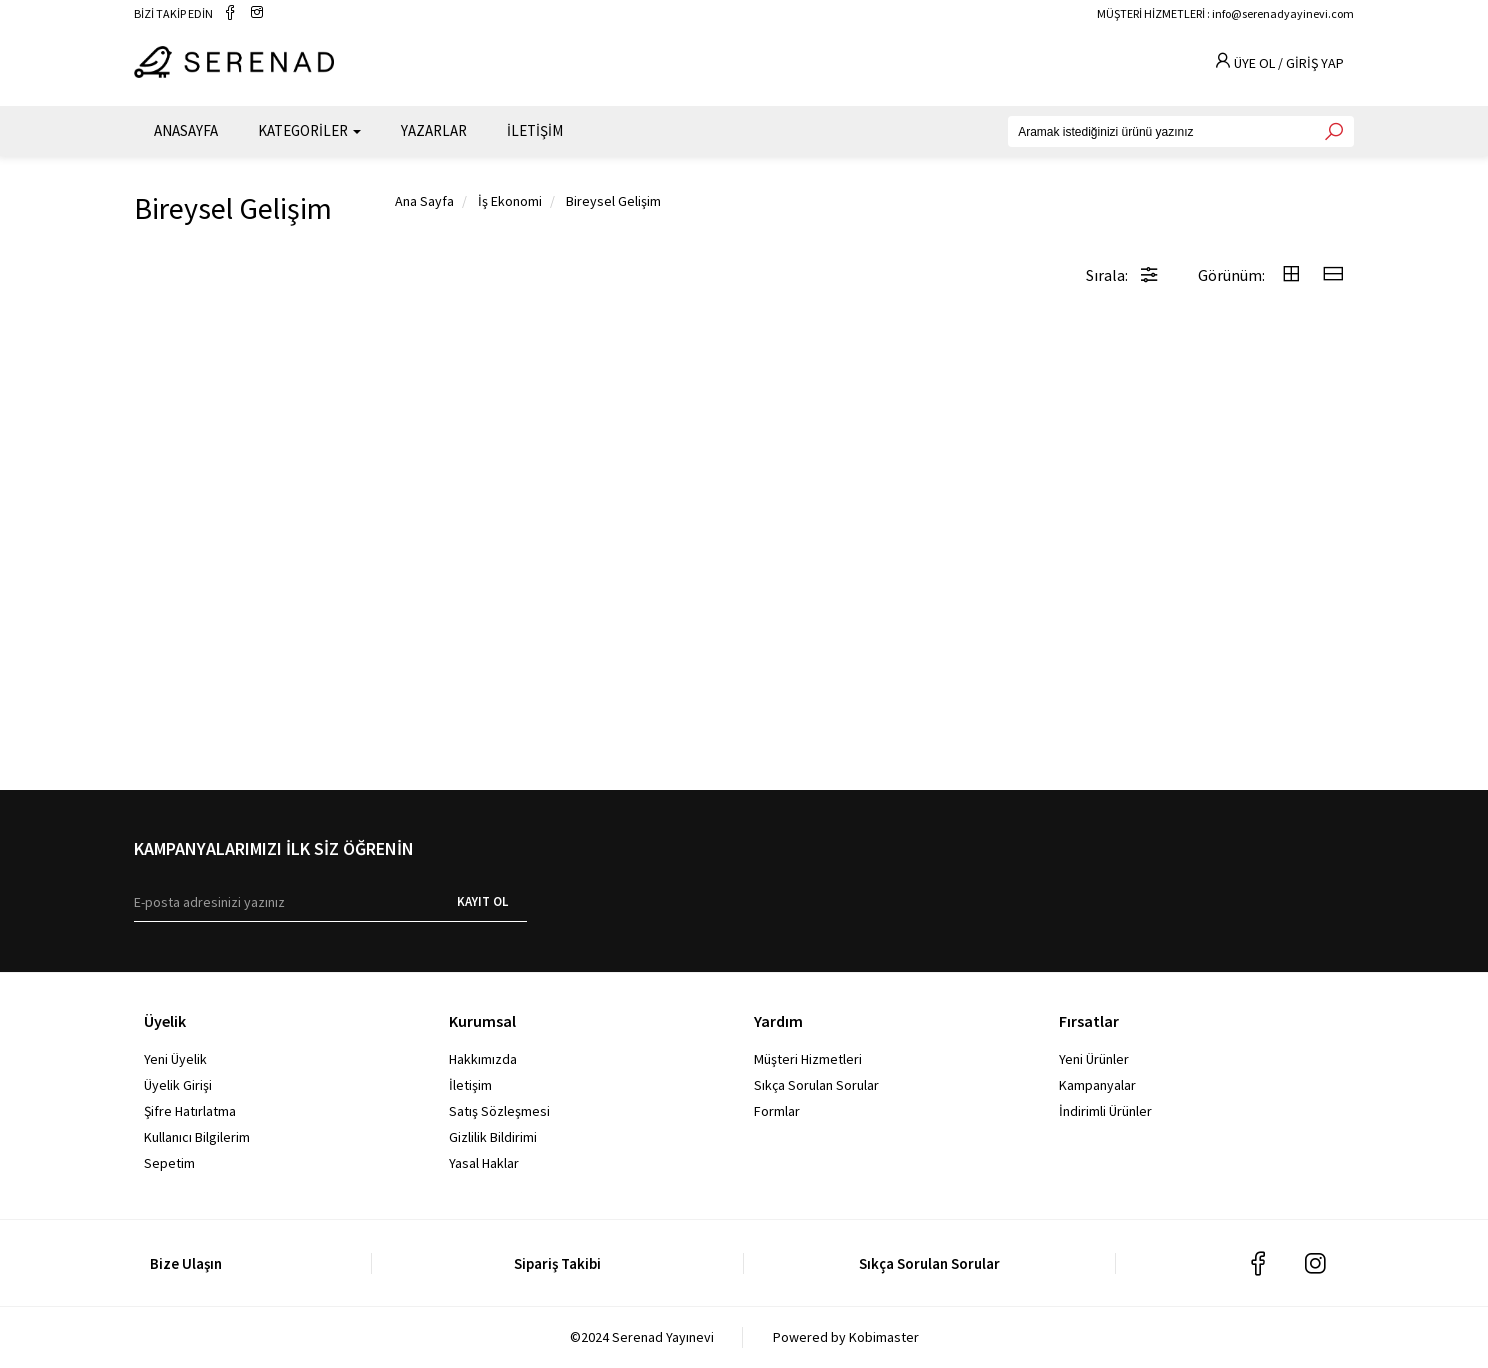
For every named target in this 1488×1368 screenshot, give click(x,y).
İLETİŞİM (535, 130)
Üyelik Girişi (178, 1085)
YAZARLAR (434, 130)
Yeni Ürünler (1094, 1059)
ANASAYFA (186, 130)
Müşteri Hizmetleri (808, 1059)
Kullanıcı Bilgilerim (197, 1137)
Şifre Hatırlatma (190, 1111)
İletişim (470, 1085)
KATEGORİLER (309, 130)
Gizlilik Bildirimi (493, 1137)
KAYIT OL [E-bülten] (482, 901)
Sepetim (169, 1163)
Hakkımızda (483, 1059)
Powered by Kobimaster (846, 1337)
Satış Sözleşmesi (499, 1111)
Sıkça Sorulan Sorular (816, 1085)
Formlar (777, 1111)
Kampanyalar (1097, 1085)
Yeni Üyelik (175, 1059)
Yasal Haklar (484, 1163)
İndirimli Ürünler (1105, 1111)
